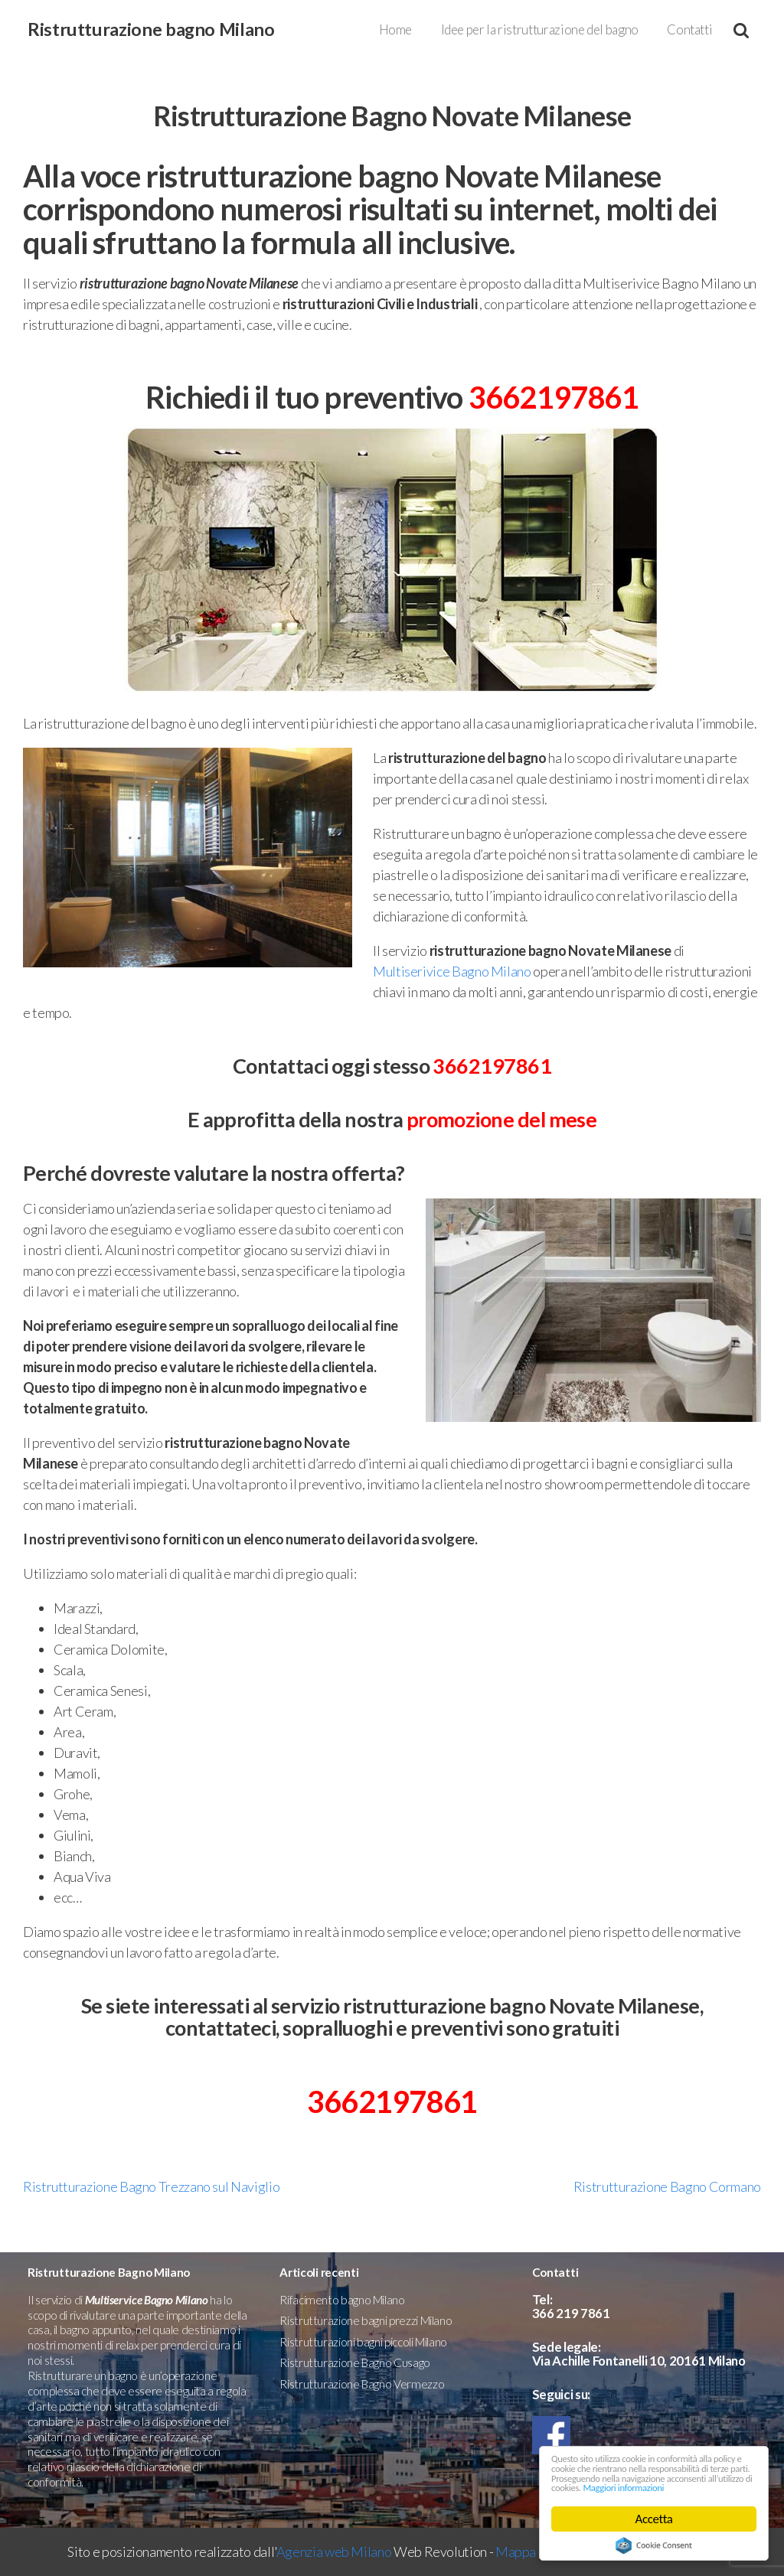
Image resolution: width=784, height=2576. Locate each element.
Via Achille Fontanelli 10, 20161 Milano (639, 2361)
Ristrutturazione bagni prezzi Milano (365, 2320)
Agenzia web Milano (334, 2551)
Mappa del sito (537, 2551)
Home (396, 29)
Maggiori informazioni (606, 2487)
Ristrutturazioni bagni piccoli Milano (363, 2342)
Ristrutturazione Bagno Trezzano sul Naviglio (151, 2186)
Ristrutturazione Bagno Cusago (354, 2362)
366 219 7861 (571, 2313)
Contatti (689, 29)
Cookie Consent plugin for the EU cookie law (654, 2545)
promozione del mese (502, 1119)
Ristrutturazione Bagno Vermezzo (361, 2384)
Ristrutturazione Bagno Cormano (667, 2186)
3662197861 (554, 397)
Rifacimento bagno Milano (341, 2300)
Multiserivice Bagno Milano (452, 971)
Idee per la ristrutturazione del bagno (540, 29)
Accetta (654, 2519)
